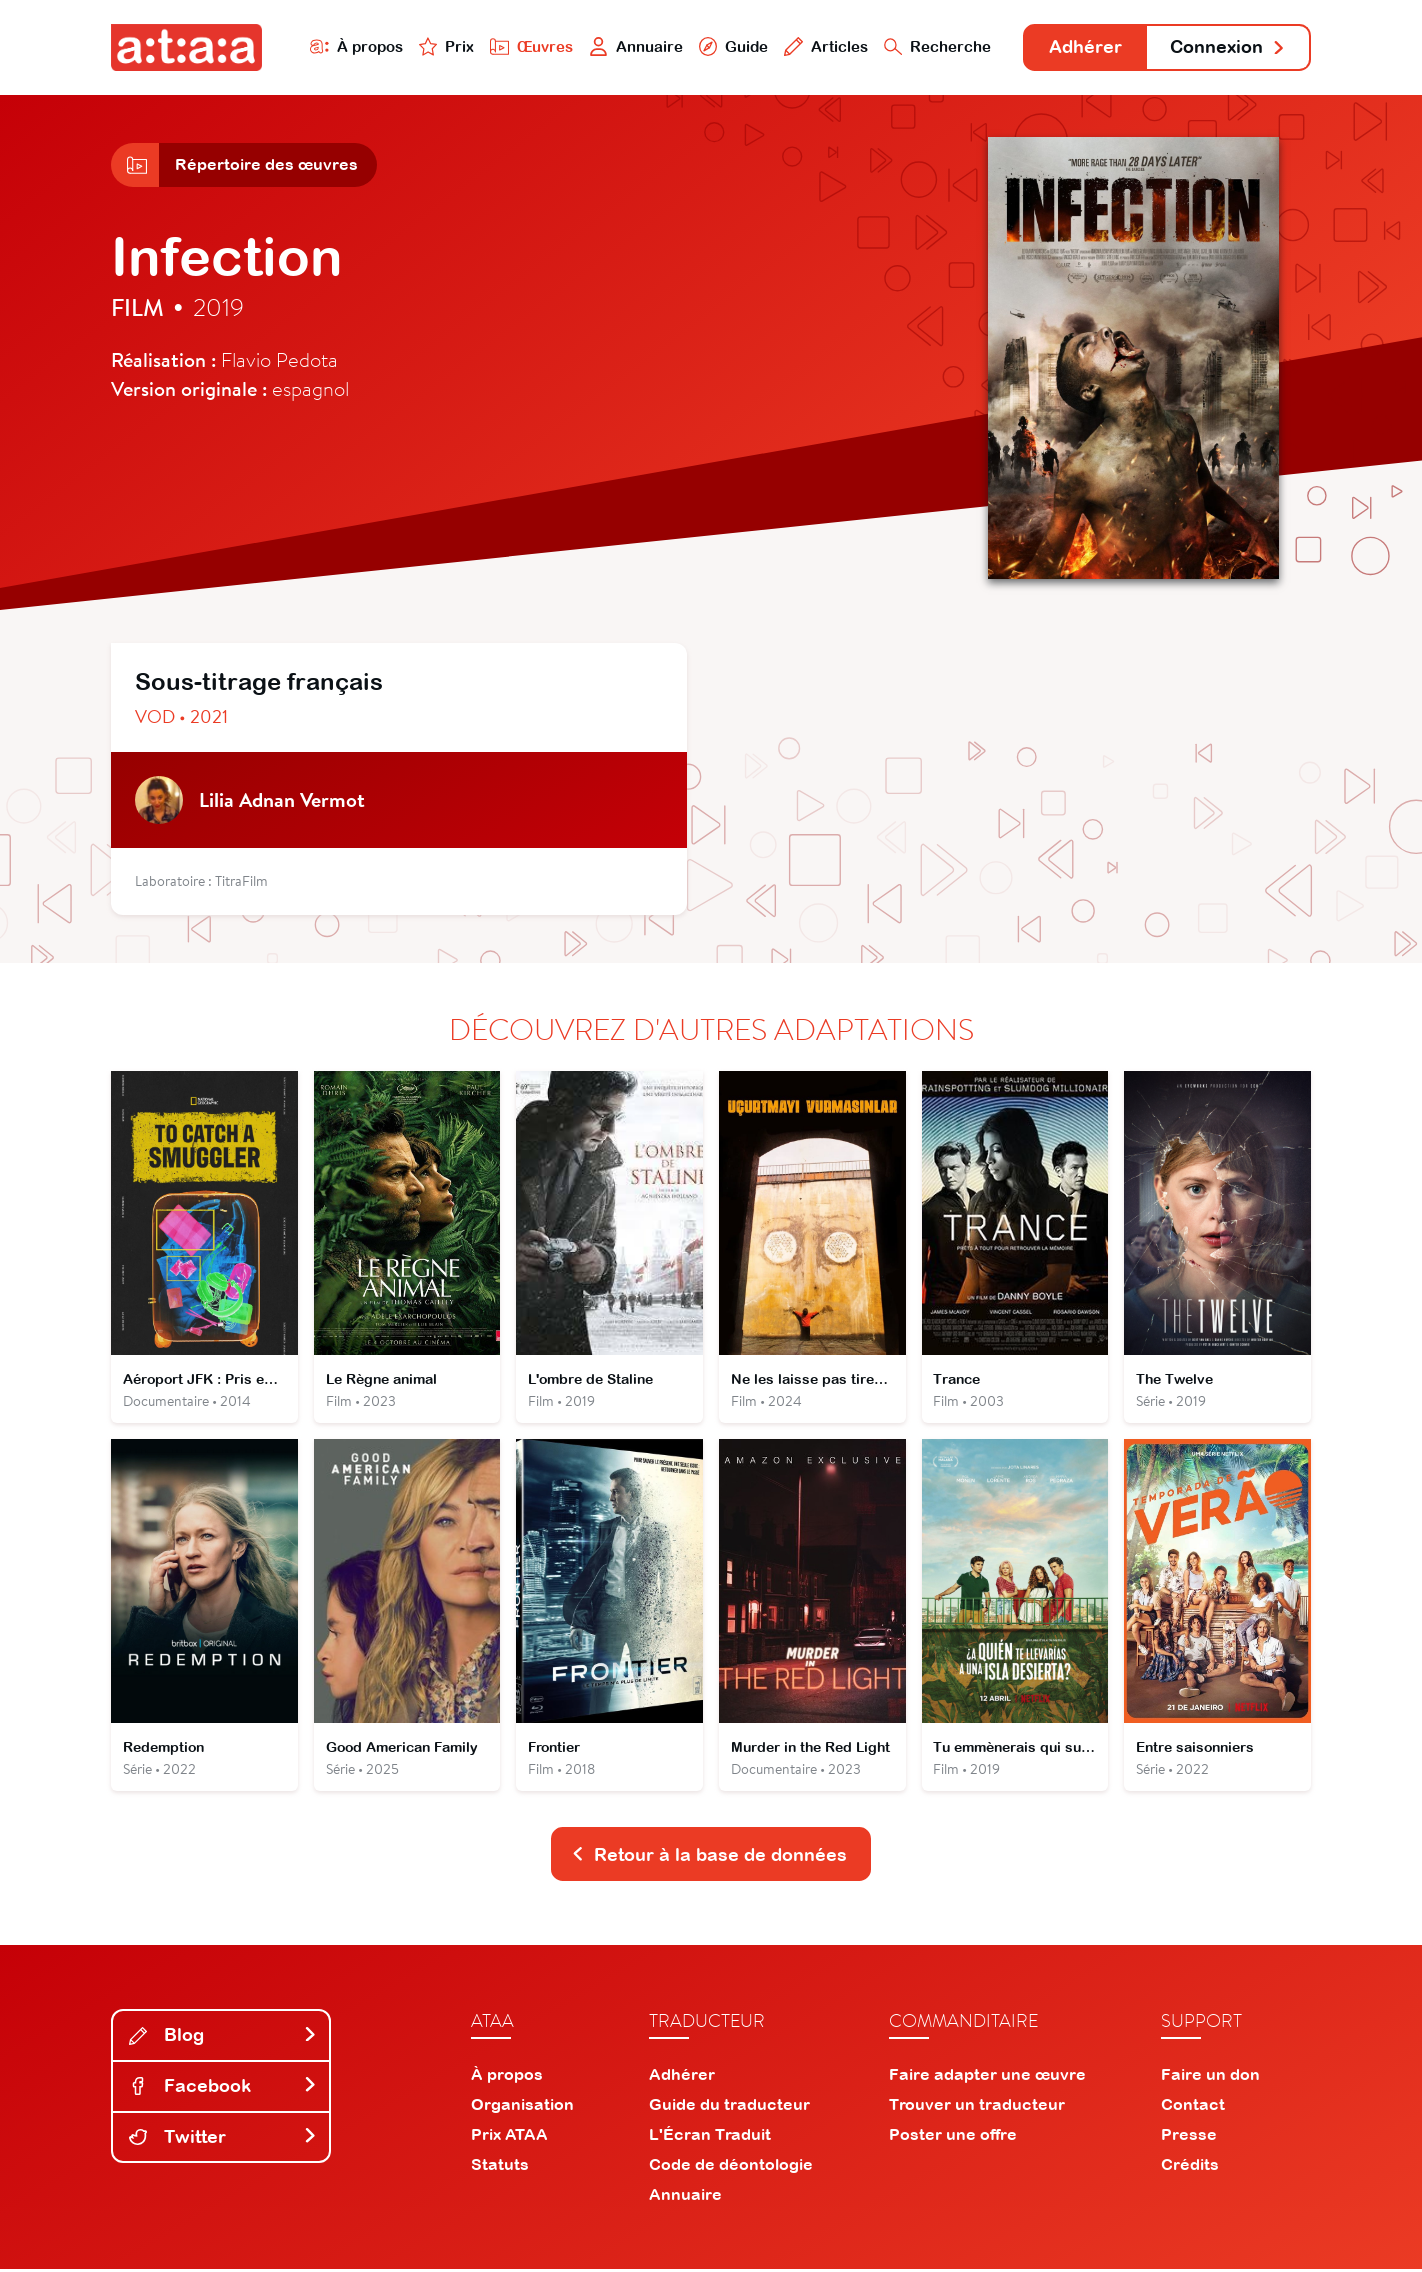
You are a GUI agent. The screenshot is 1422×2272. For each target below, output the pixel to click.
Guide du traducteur (729, 2107)
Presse (1189, 2137)
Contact (1193, 2107)
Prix (443, 46)
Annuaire (633, 46)
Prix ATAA (509, 2137)
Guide (730, 46)
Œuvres (528, 46)
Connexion (1228, 47)
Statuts (500, 2167)
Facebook (223, 2089)
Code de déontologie (731, 2167)
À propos (352, 46)
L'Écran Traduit (710, 2137)
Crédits (1190, 2167)
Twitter (223, 2139)
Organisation (522, 2107)
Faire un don (1210, 2077)
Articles (823, 46)
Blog (223, 2038)
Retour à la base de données (709, 1857)
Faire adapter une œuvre (987, 2077)
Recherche (935, 46)
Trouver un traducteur (977, 2107)
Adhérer (1083, 47)
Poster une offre (953, 2137)
